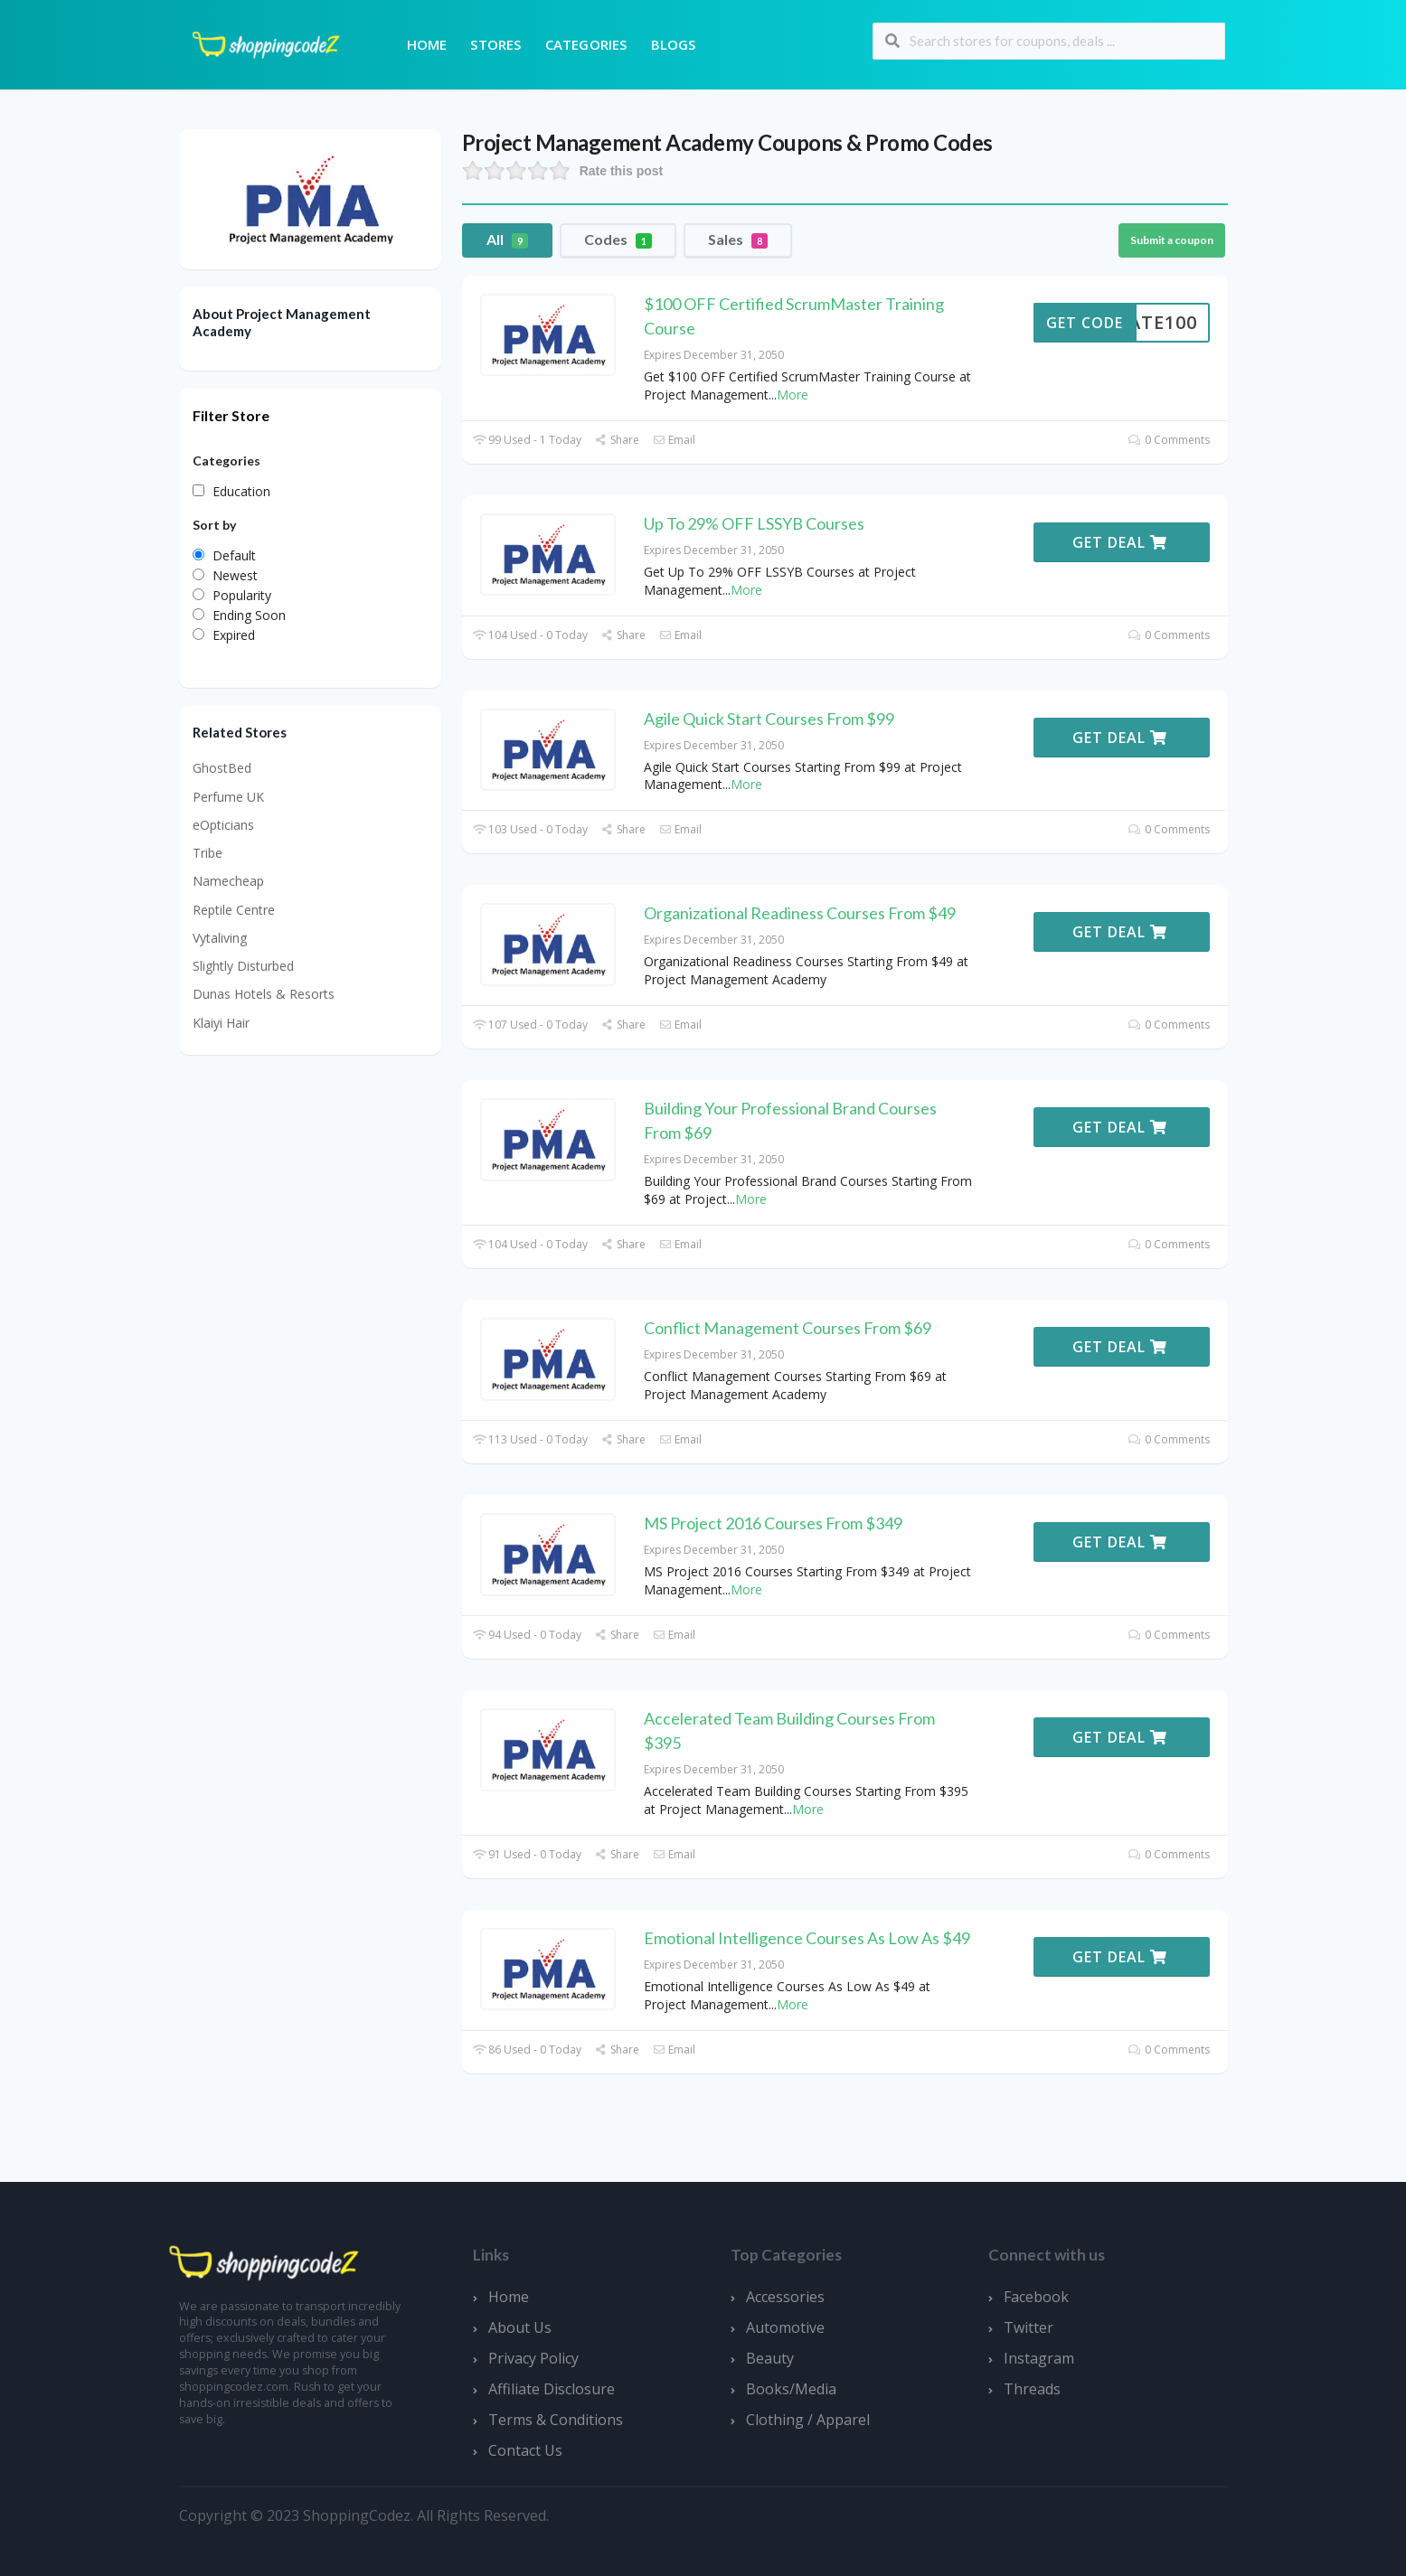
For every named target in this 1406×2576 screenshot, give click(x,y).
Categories (586, 44)
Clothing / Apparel (808, 2420)
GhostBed (222, 767)
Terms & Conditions (555, 2420)
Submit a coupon (1171, 240)
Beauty (770, 2358)
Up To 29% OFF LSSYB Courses (754, 523)
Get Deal (1119, 542)
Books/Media (791, 2389)
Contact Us (525, 2450)
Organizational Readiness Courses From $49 (800, 913)
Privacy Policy (533, 2358)
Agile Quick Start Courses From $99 (769, 719)
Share (617, 439)
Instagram (1039, 2358)
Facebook (1036, 2297)
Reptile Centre (234, 909)
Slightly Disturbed (243, 965)
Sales (738, 239)
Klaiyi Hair (221, 1022)
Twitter (1028, 2327)
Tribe (207, 852)
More (792, 394)
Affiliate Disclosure (551, 2389)
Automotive (785, 2327)
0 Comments (1168, 439)
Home (427, 44)
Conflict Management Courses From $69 (787, 1328)
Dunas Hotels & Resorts (264, 993)
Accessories (785, 2297)
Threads (1032, 2389)
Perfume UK (228, 796)
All (507, 239)
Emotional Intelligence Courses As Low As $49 (807, 1938)
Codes (618, 239)
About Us (520, 2327)
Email (674, 439)
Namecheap (228, 880)
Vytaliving (220, 937)
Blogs (673, 44)
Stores (495, 44)
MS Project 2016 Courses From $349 (773, 1523)
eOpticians (223, 824)
